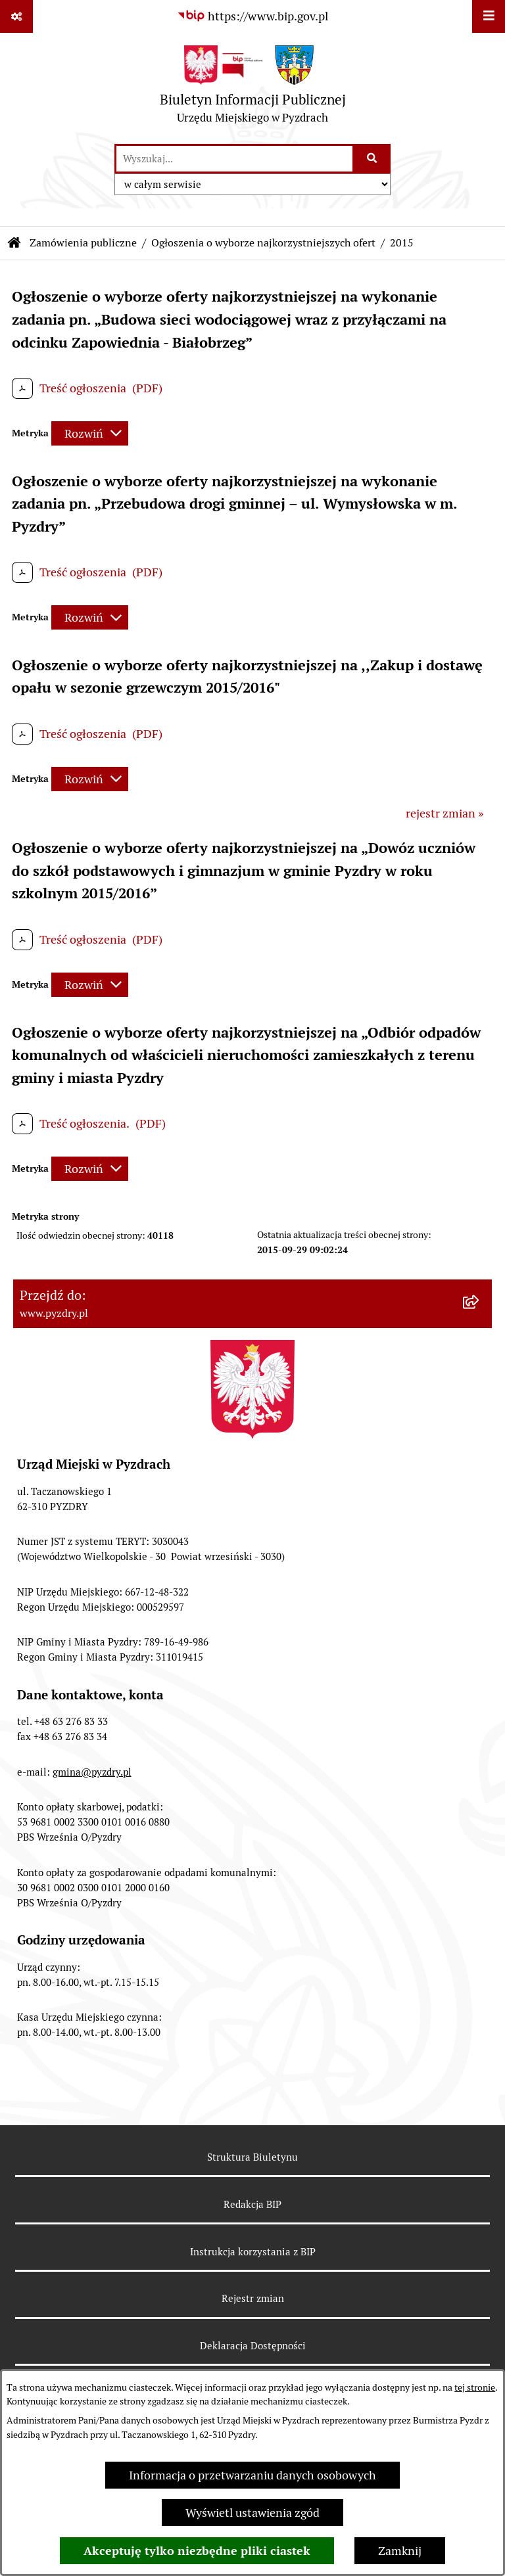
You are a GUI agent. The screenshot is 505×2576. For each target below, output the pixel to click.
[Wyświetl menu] (488, 16)
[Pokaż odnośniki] (16, 16)
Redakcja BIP (252, 2204)
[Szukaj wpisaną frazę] (372, 158)
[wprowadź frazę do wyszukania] (234, 158)
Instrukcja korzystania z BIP (253, 2251)
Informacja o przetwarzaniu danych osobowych (252, 2475)
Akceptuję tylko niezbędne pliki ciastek (197, 2550)
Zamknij (399, 2550)
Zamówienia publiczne (83, 243)
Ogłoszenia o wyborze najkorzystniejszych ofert (263, 243)
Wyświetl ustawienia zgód (252, 2512)
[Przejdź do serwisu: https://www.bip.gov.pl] (252, 16)
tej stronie (474, 2387)
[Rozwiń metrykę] (89, 433)
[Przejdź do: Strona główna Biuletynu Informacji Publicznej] (14, 243)
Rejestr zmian (253, 2298)
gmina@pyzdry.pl (92, 1772)
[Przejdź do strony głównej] (253, 87)
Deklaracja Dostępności (253, 2345)
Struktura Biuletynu (252, 2157)
